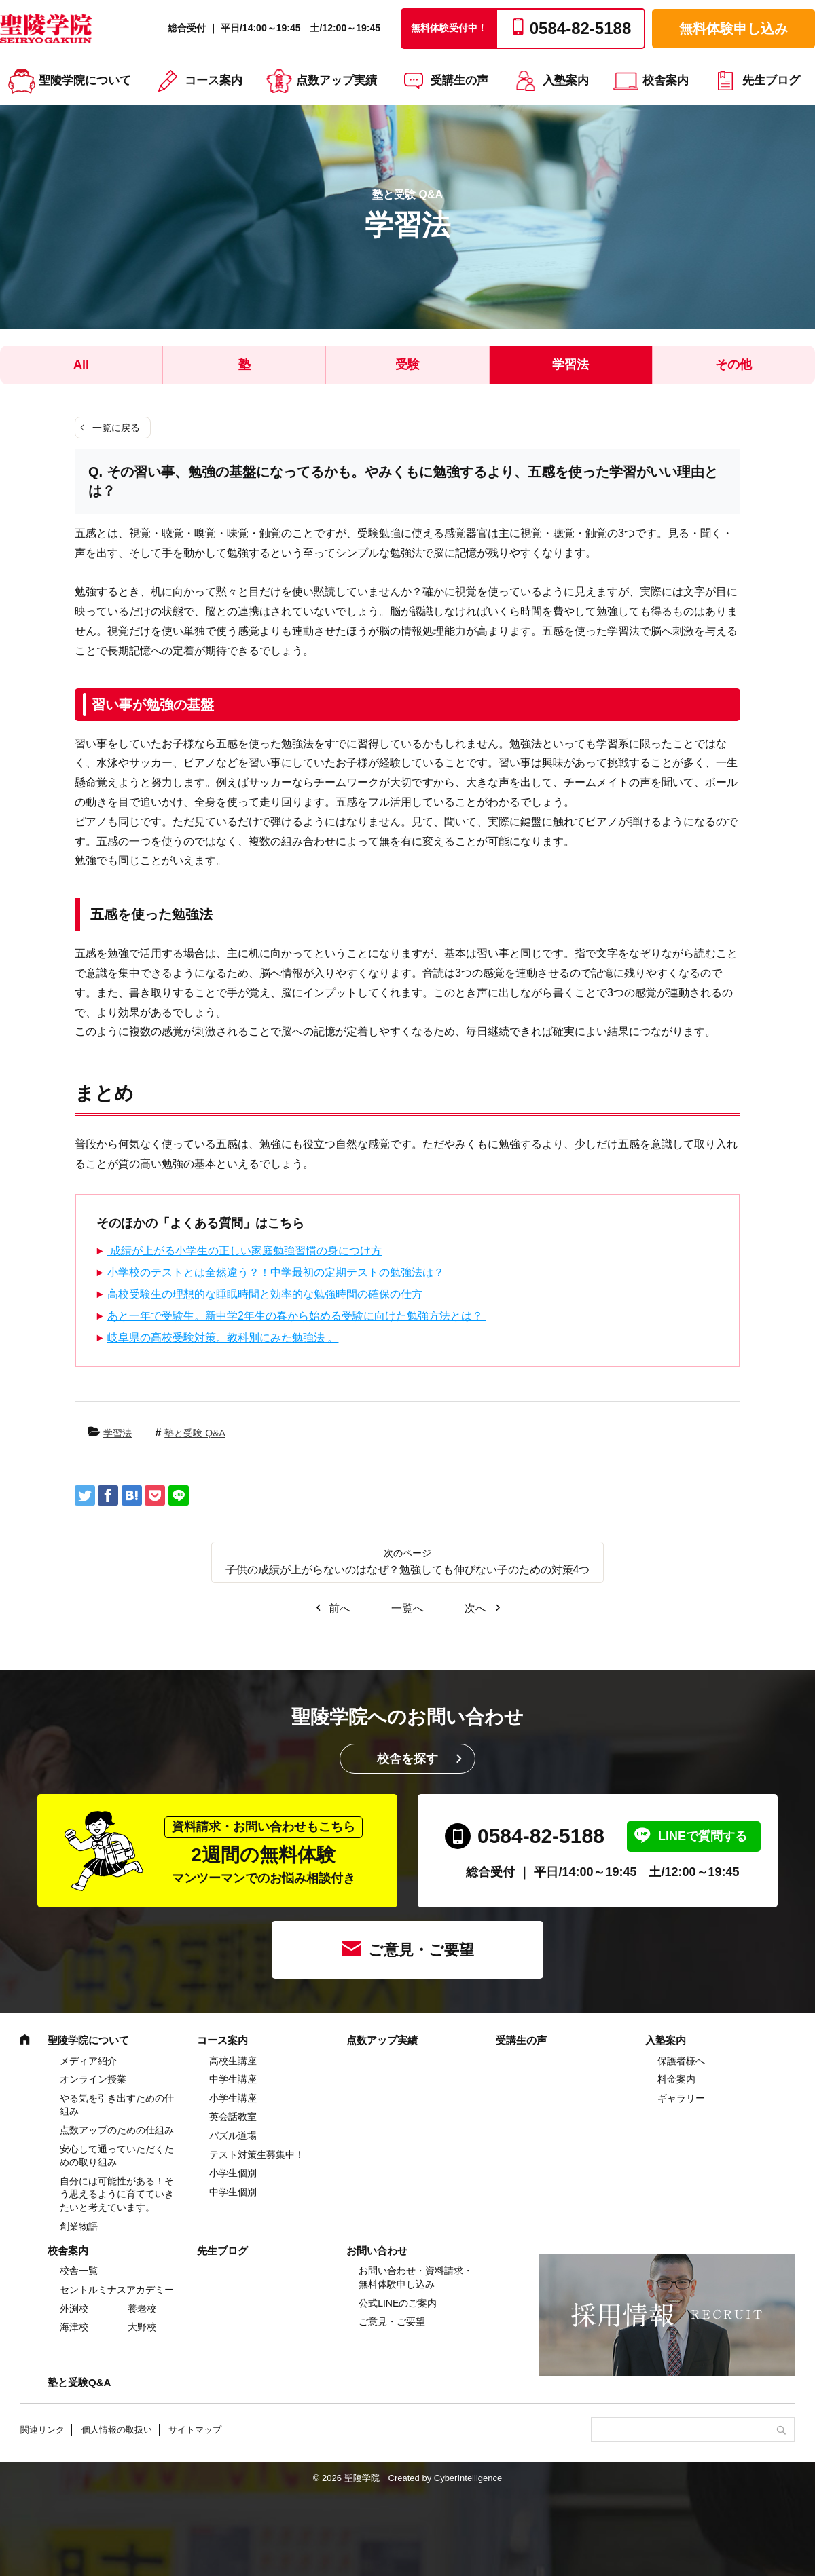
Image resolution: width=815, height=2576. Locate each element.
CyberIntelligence (468, 2478)
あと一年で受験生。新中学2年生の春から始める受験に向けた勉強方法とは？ (296, 1316)
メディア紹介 (88, 2060)
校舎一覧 (79, 2270)
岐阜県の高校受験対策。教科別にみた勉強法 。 (222, 1337)
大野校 (142, 2326)
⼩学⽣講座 (233, 2098)
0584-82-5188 (540, 1836)
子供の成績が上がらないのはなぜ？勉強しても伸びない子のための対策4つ (407, 1569)
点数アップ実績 (336, 80)
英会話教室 (233, 2116)
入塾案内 (566, 80)
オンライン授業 (93, 2079)
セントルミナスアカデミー (117, 2289)
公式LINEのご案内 (398, 2303)
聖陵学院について (85, 80)
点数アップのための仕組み (117, 2130)
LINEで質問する (702, 1836)
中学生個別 (233, 2191)
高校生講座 (233, 2060)
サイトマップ (194, 2430)
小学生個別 (233, 2172)
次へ (475, 1608)
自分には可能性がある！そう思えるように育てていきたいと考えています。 (117, 2194)
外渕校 (74, 2308)
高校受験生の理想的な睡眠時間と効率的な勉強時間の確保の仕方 (264, 1294)
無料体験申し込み (733, 28)
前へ (339, 1608)
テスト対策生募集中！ (256, 2154)
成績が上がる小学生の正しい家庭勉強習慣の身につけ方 (244, 1250)
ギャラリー (681, 2098)
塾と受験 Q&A (194, 1432)
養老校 (142, 2308)
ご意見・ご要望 (421, 1949)
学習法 (570, 364)
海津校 (74, 2326)
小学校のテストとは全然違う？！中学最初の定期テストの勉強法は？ (275, 1272)
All (81, 364)
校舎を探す (407, 1759)
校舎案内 (665, 80)
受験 (407, 364)
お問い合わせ (377, 2250)
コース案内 (213, 80)
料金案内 (676, 2079)
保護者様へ (681, 2060)
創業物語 (79, 2226)
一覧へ (407, 1608)
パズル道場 (233, 2135)
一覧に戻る (116, 427)
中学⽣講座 (233, 2079)
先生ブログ (771, 80)
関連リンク (42, 2430)
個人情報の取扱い (117, 2430)
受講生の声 (459, 80)
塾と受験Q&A (79, 2382)
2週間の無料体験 (263, 1850)
